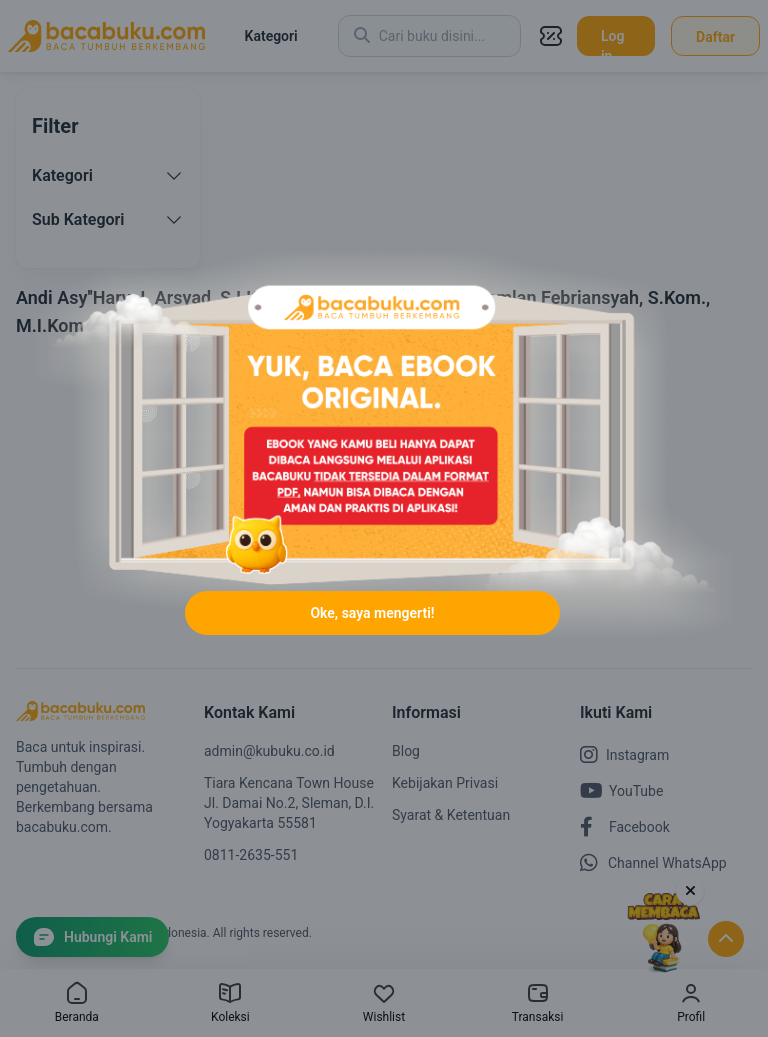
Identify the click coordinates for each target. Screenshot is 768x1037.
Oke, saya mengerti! (372, 613)
